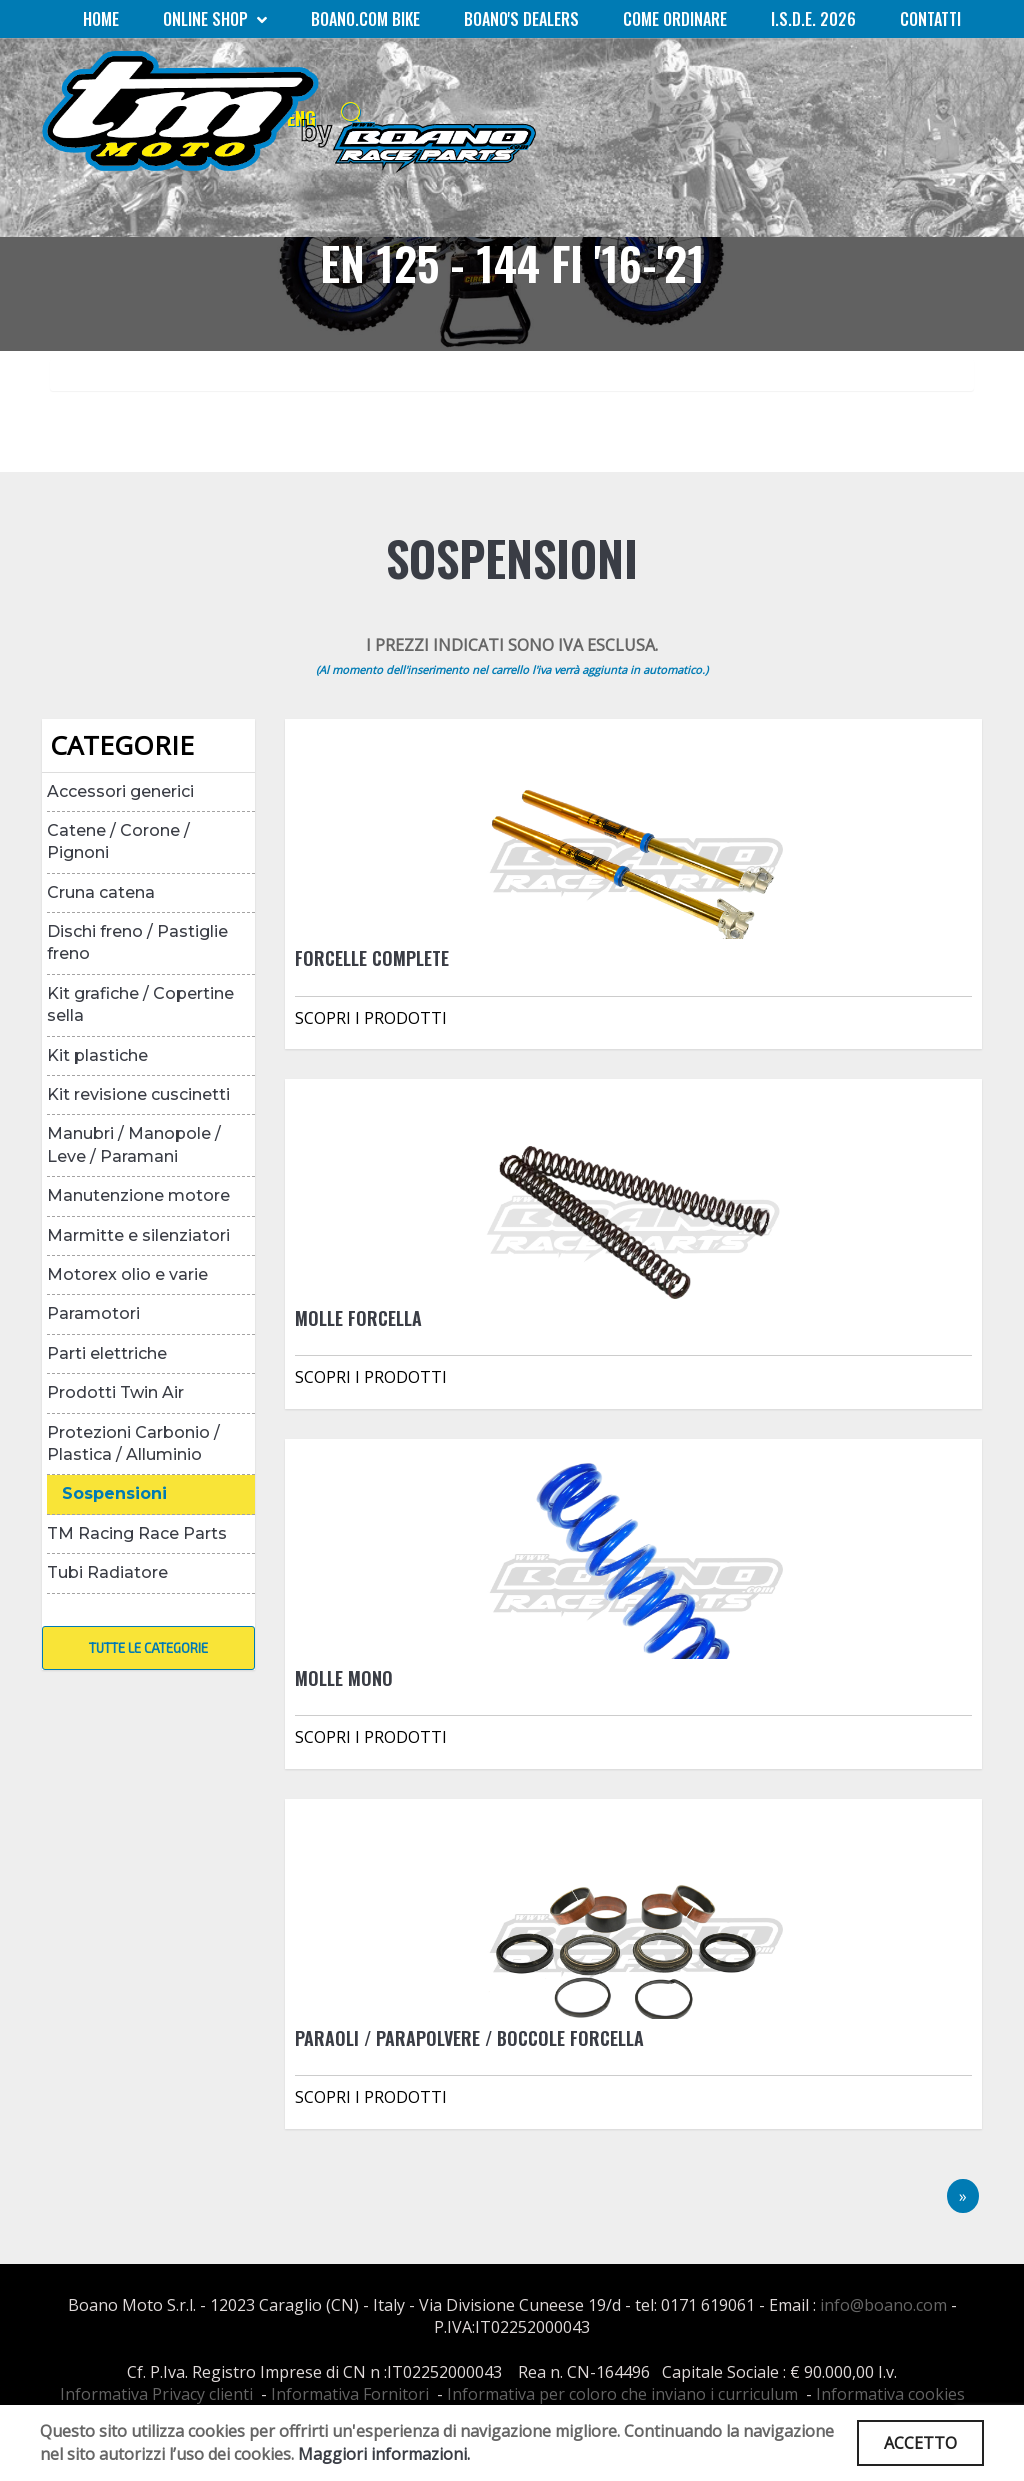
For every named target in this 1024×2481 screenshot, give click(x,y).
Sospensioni (114, 1493)
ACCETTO (920, 2443)
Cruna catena (101, 892)
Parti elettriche (107, 1353)
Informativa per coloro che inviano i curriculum (622, 2394)
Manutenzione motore (138, 1195)
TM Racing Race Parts (137, 1533)
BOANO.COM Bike (365, 19)
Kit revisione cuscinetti (138, 1094)
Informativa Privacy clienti (156, 2394)
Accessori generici (120, 791)
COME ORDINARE (675, 19)
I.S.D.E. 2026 (813, 19)
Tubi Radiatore (107, 1572)
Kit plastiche (97, 1055)
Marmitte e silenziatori (138, 1235)
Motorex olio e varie (127, 1274)
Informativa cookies (890, 2394)
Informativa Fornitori (350, 2394)
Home (101, 19)
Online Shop (215, 19)
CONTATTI (930, 19)
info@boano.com (883, 2305)
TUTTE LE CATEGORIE (148, 1648)
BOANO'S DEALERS (521, 19)
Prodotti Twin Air (115, 1392)
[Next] (963, 2196)
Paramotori (93, 1313)
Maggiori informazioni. (384, 2454)
